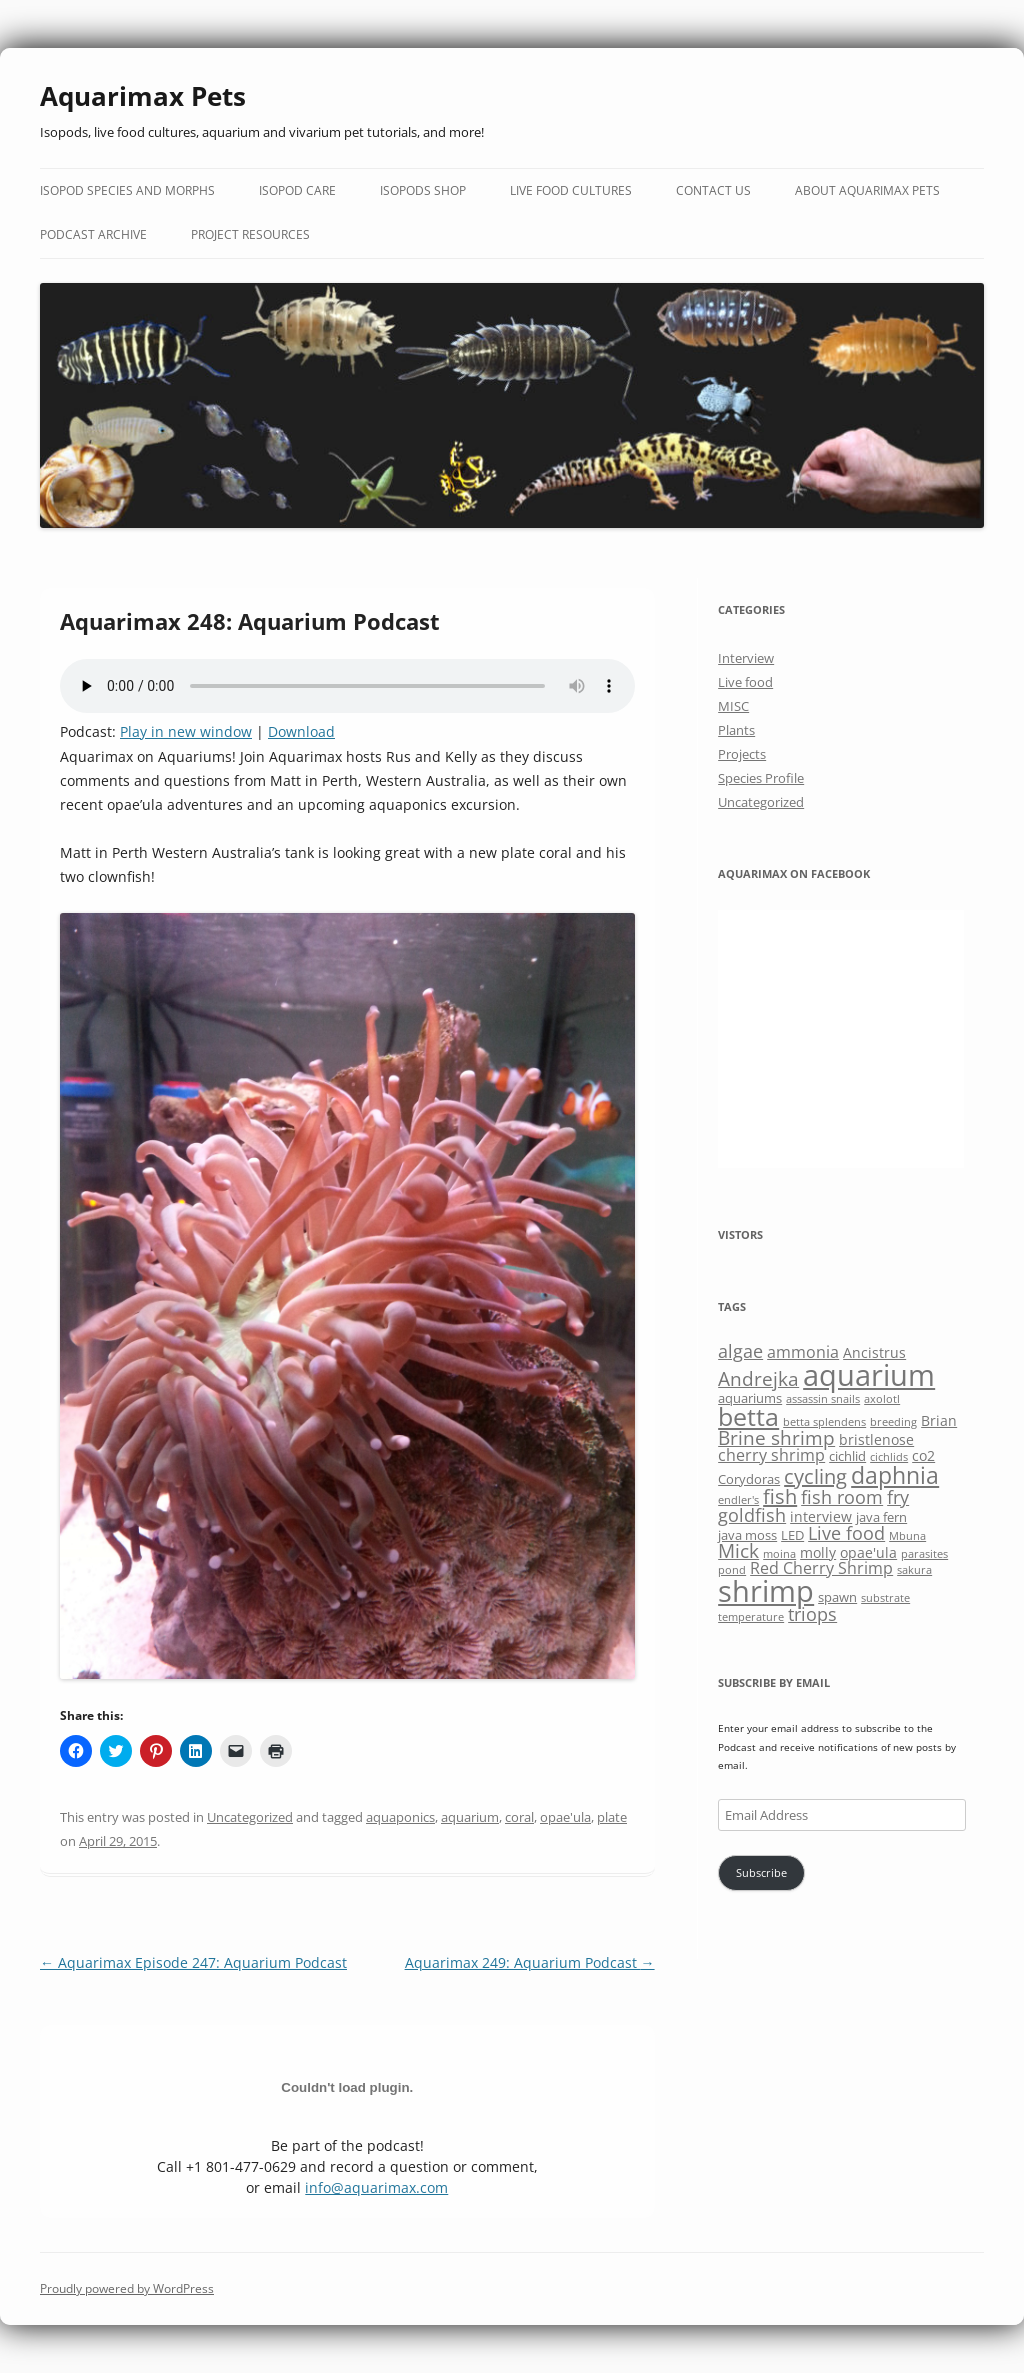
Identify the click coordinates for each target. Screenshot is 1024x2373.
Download (301, 731)
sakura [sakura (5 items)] (914, 1570)
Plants (736, 730)
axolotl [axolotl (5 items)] (882, 1399)
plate (612, 1817)
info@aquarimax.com (376, 2187)
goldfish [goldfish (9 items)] (752, 1515)
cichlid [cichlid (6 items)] (847, 1456)
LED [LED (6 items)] (792, 1535)
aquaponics (400, 1817)
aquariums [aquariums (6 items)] (750, 1398)
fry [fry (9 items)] (898, 1497)
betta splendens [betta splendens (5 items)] (824, 1422)
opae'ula (565, 1817)
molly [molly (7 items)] (818, 1552)
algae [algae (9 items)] (740, 1351)
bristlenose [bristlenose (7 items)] (876, 1439)
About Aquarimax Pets (867, 190)
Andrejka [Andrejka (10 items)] (758, 1378)
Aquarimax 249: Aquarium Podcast (530, 1962)
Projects (742, 754)
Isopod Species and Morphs (127, 190)
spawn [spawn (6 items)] (837, 1597)
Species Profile (761, 778)
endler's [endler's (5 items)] (738, 1500)
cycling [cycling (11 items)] (815, 1476)
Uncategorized (250, 1817)
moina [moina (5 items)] (779, 1554)
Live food (745, 682)
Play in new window (186, 731)
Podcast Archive (93, 234)
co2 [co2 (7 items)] (923, 1455)
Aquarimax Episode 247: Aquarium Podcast (193, 1962)
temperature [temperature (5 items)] (751, 1617)
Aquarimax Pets (143, 96)
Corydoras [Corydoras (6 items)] (749, 1479)
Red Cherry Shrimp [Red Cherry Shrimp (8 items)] (821, 1568)
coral (519, 1817)
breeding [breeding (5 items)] (893, 1422)
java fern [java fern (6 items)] (881, 1517)
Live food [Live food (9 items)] (846, 1533)
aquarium (470, 1817)
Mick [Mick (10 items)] (738, 1550)
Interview (746, 658)
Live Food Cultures (571, 190)
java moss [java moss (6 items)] (747, 1535)
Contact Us (713, 190)
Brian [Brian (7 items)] (939, 1420)
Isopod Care (297, 190)
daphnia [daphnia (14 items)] (895, 1475)
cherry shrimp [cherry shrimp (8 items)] (771, 1455)
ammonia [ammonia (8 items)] (803, 1352)
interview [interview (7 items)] (821, 1516)
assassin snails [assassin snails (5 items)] (823, 1399)
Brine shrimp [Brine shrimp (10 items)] (776, 1437)
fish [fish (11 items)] (780, 1496)
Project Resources (250, 234)
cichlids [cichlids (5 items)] (889, 1457)
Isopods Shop (423, 190)
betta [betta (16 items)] (748, 1416)
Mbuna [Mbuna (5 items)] (907, 1536)
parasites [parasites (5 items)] (924, 1554)
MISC (733, 706)
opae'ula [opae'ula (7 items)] (868, 1552)
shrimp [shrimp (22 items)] (766, 1590)
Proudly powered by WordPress (127, 2288)
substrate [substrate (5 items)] (885, 1598)
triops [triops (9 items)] (812, 1614)
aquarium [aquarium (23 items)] (869, 1375)
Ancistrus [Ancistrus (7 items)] (874, 1352)
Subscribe (761, 1872)
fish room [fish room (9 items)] (842, 1497)
